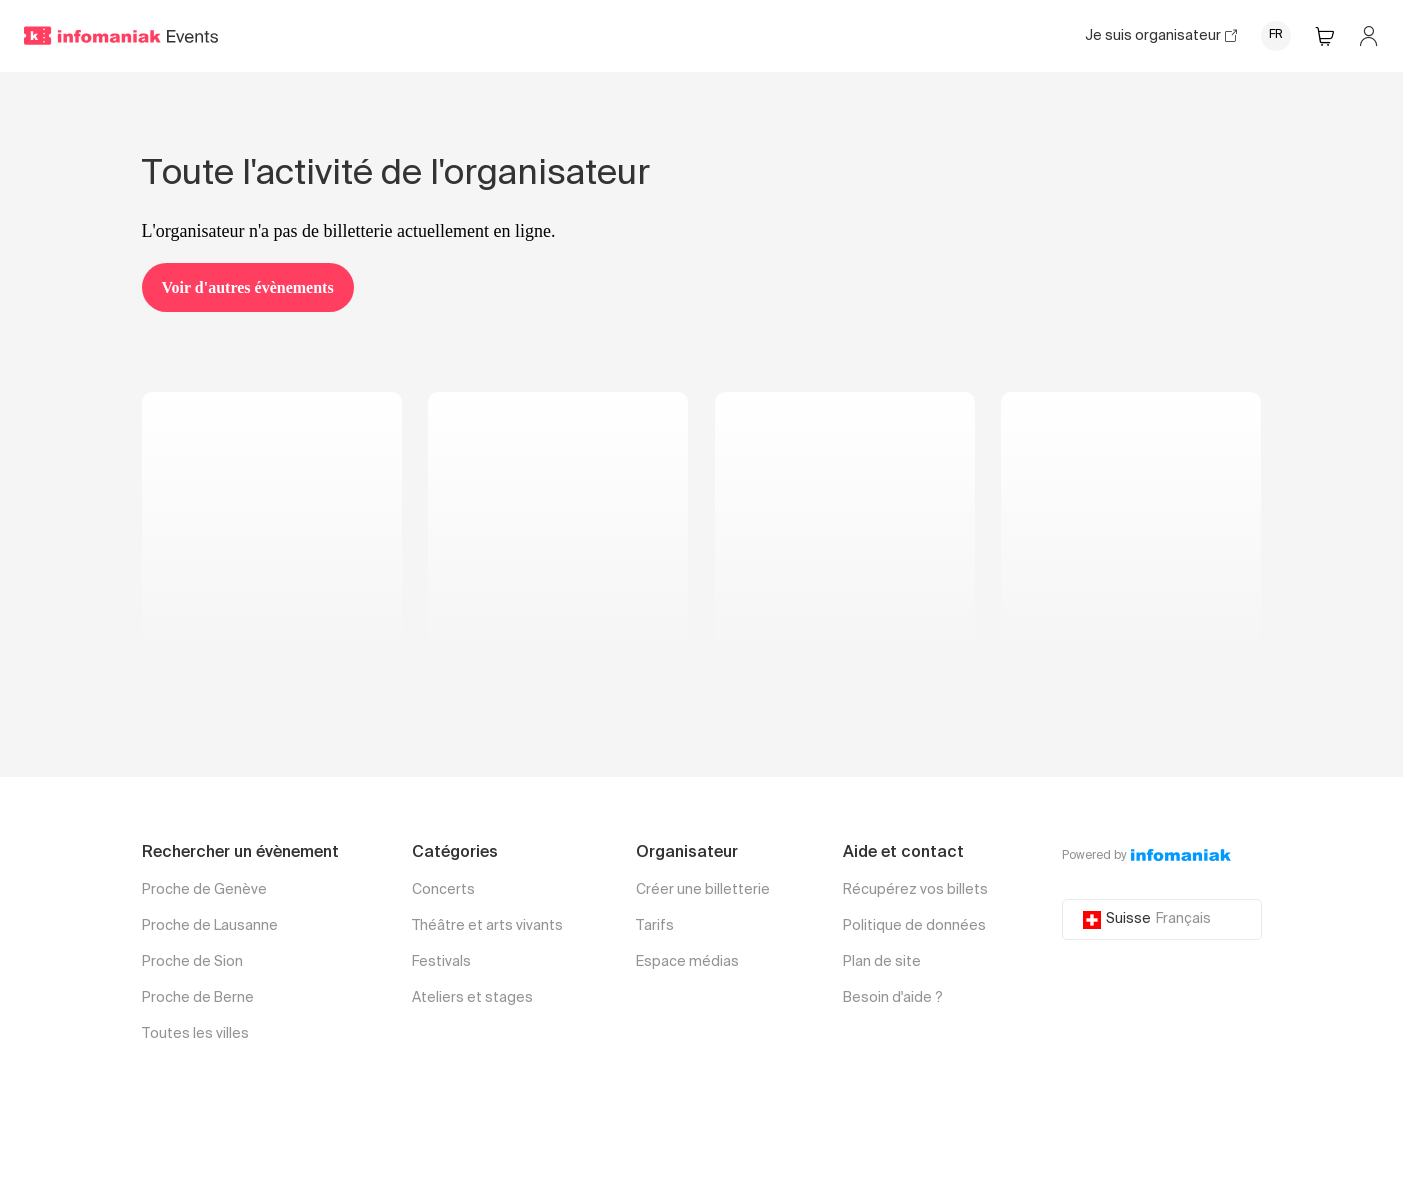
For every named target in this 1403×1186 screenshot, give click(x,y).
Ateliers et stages (472, 998)
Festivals (441, 962)
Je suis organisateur (1161, 36)
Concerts (443, 890)
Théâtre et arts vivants (487, 926)
